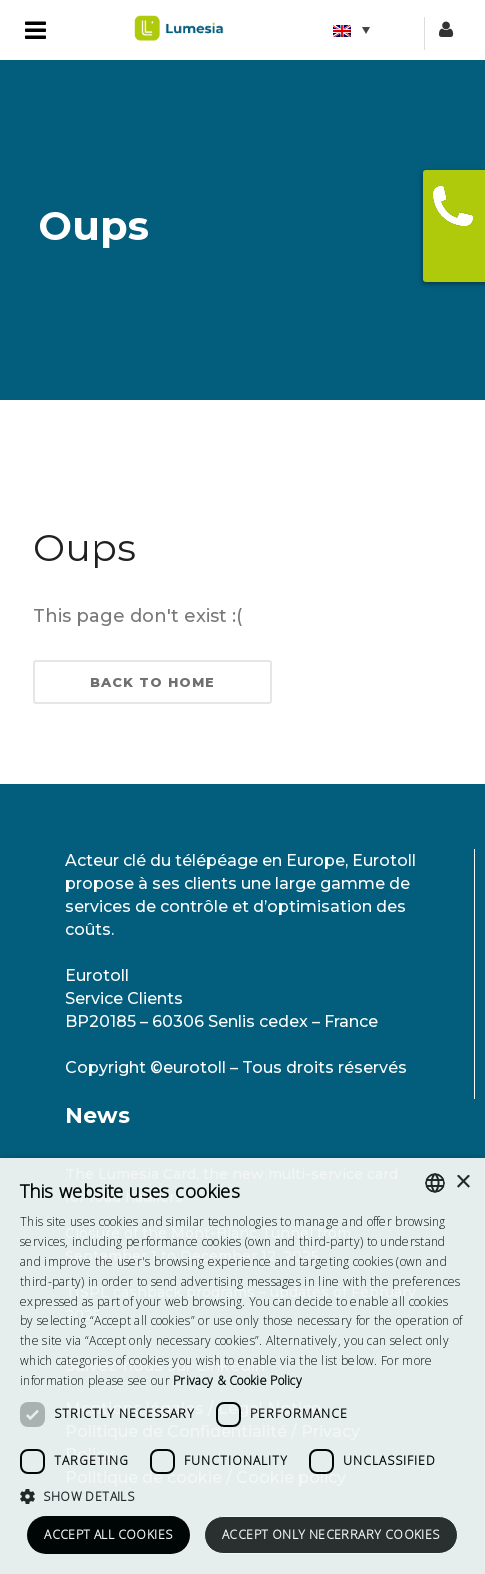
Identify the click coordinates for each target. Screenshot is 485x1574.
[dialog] (242, 1366)
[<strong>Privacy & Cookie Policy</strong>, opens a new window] (237, 1380)
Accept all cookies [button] (108, 1534)
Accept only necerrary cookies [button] (331, 1534)
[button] (242, 1496)
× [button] (462, 1182)
